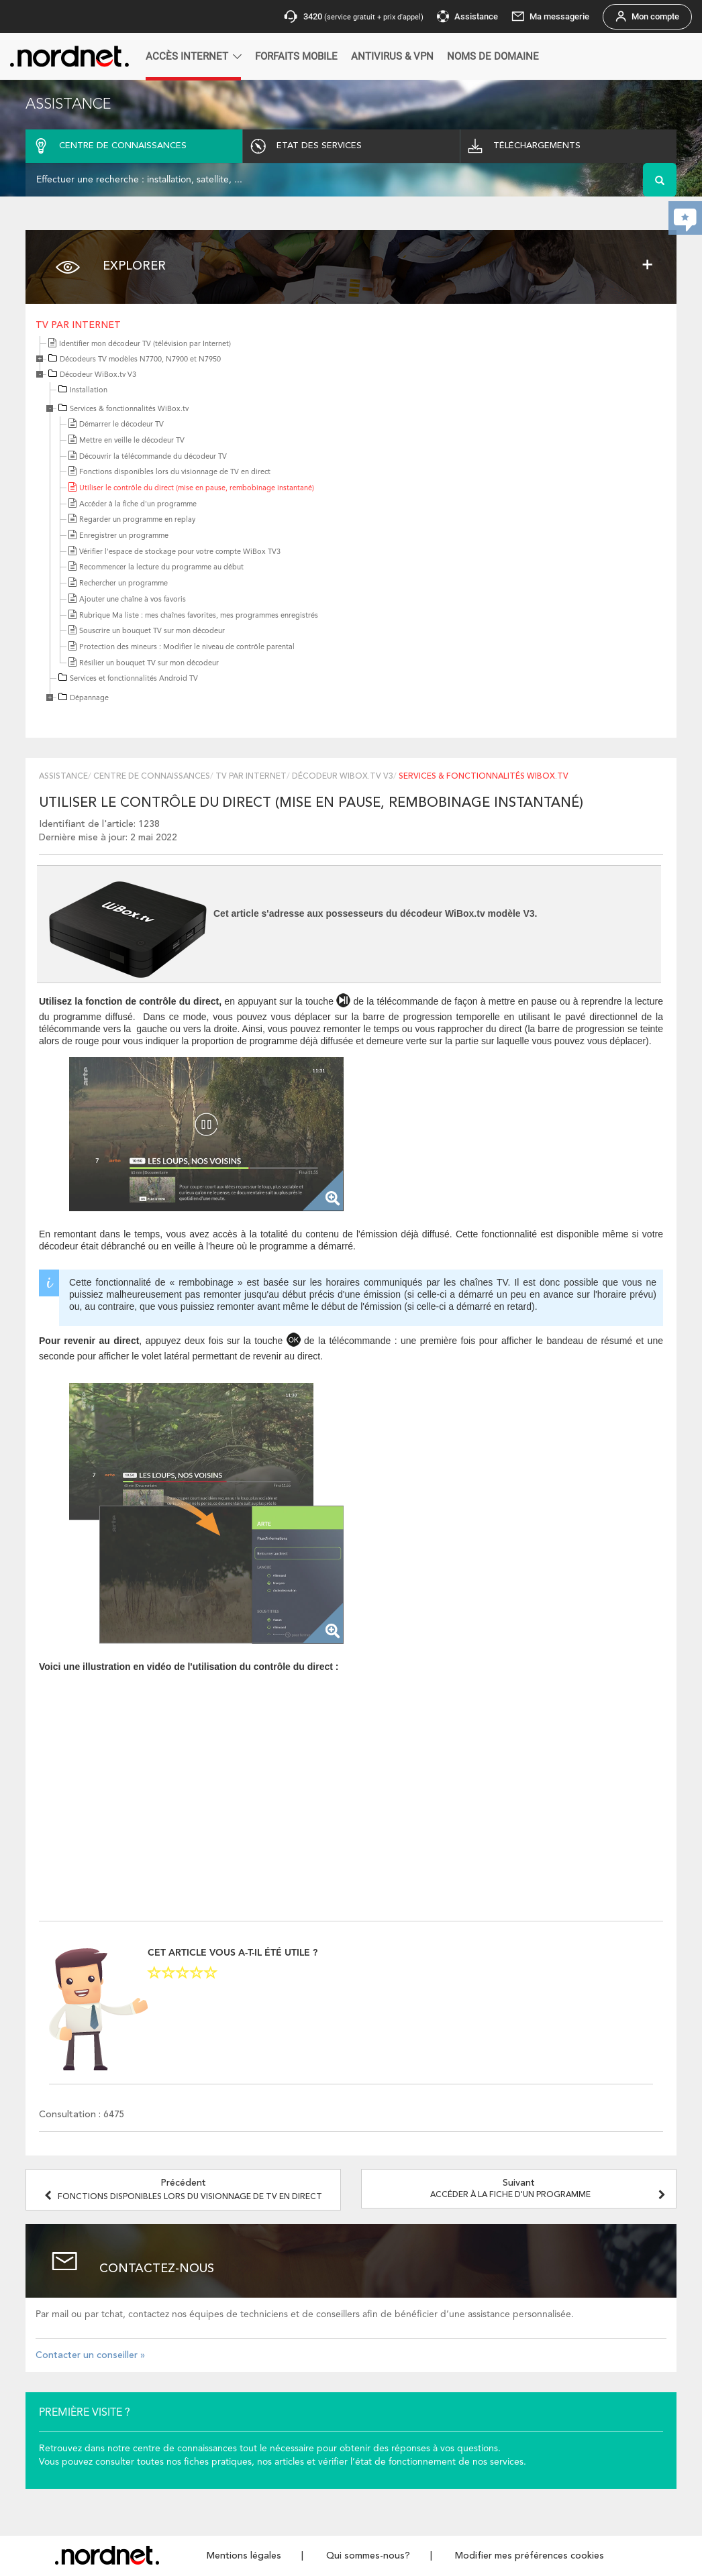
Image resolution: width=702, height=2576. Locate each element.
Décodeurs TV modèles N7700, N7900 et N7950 (140, 359)
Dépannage (89, 698)
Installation (88, 390)
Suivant (549, 2189)
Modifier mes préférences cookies (529, 2556)
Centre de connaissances (151, 777)
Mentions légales (244, 2556)
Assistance (63, 777)
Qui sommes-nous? (368, 2556)
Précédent (183, 2189)
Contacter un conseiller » (90, 2355)
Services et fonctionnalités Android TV (134, 679)
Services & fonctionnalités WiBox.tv (129, 409)
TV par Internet (78, 325)
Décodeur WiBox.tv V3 (98, 375)
